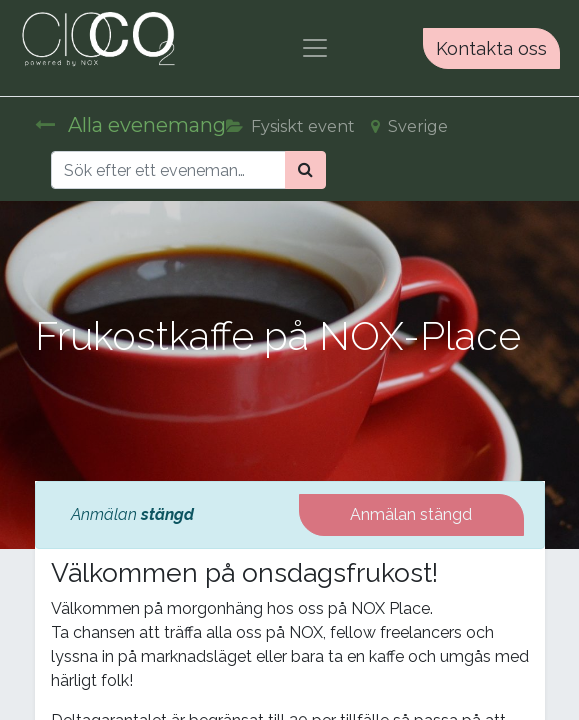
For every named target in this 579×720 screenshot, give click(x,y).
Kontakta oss (491, 48)
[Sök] (305, 170)
